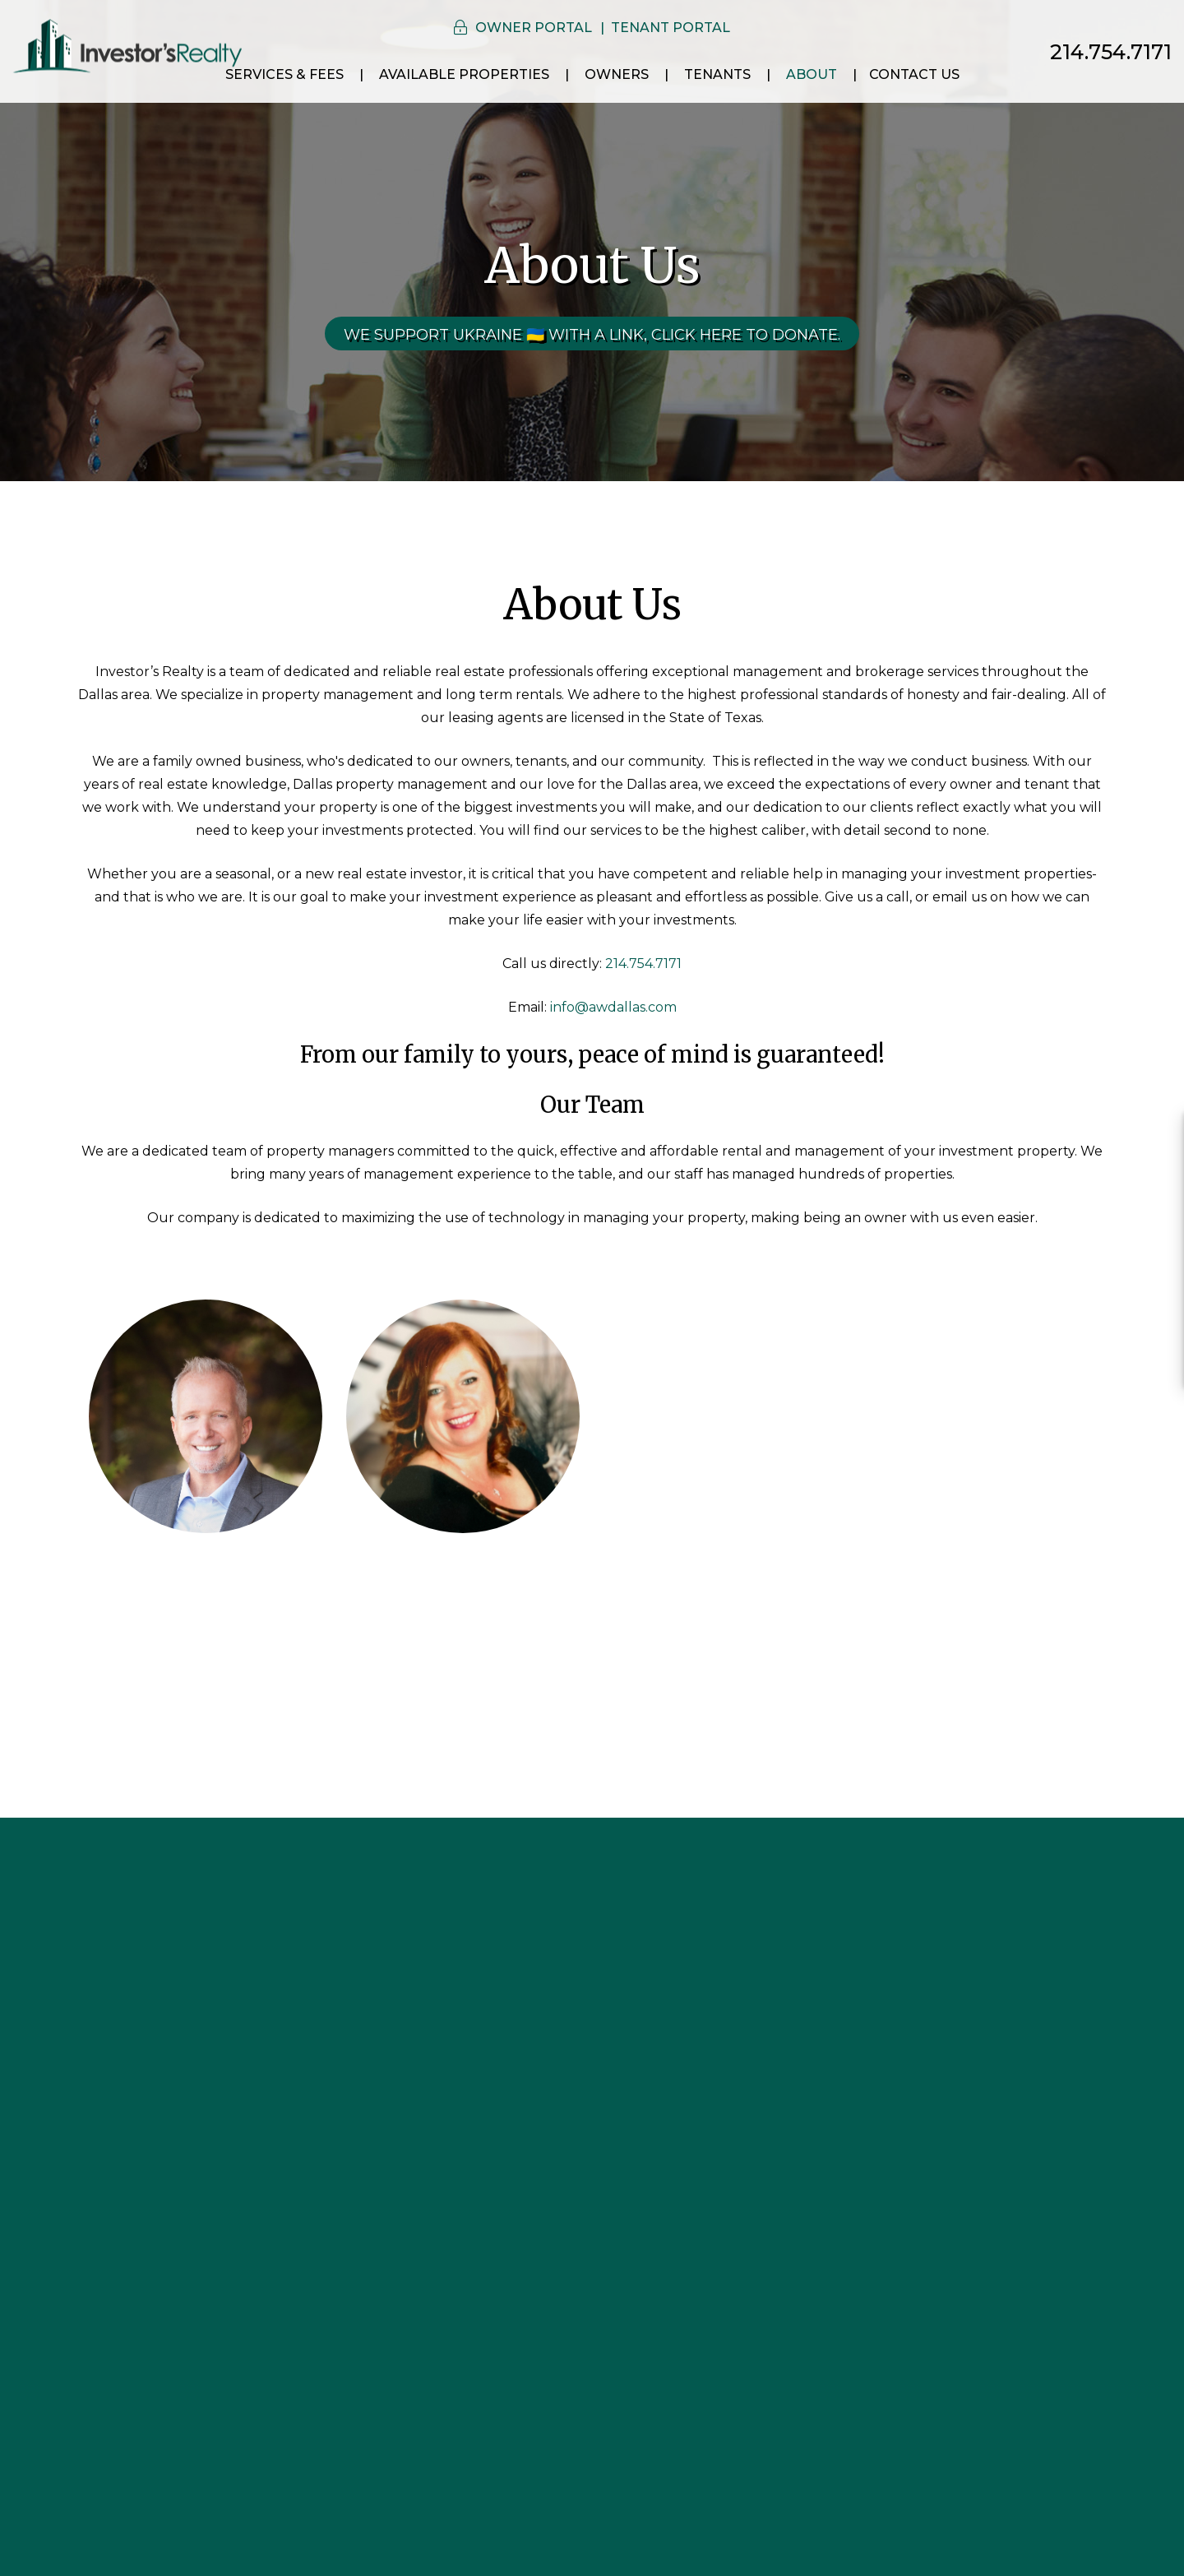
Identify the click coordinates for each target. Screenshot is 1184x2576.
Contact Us (914, 74)
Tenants (717, 74)
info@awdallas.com (613, 1007)
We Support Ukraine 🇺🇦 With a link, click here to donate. (592, 335)
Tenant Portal (670, 27)
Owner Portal (533, 27)
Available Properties (464, 74)
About (811, 74)
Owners (617, 74)
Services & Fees (284, 74)
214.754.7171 (1111, 51)
